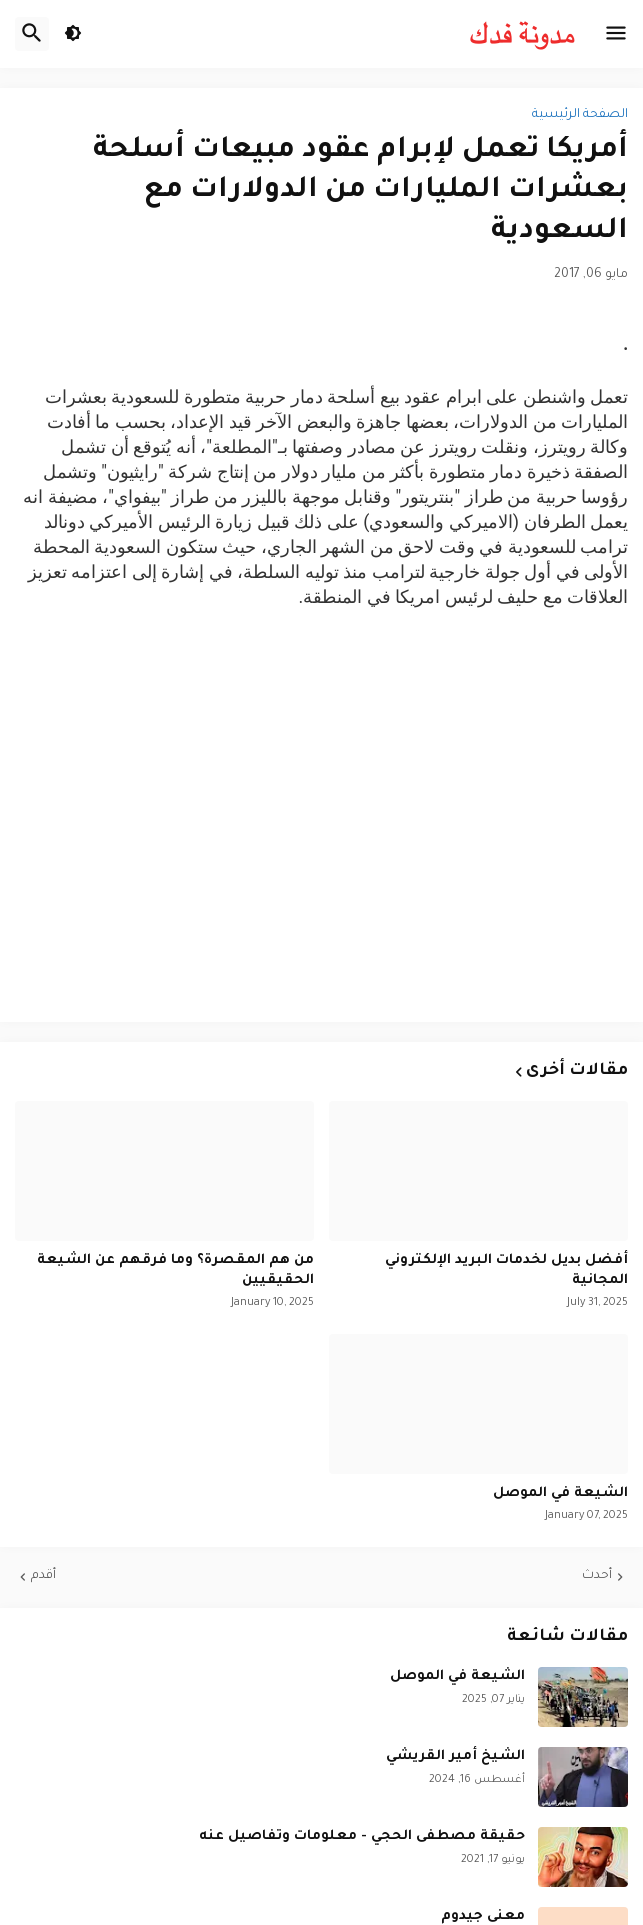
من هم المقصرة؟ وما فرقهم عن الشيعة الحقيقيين (175, 1270)
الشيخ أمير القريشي (455, 1756)
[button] (616, 34)
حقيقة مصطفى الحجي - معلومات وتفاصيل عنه (362, 1836)
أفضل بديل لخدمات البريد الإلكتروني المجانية (506, 1270)
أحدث (597, 1576)
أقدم (43, 1576)
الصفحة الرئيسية (580, 115)
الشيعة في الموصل (560, 1493)
